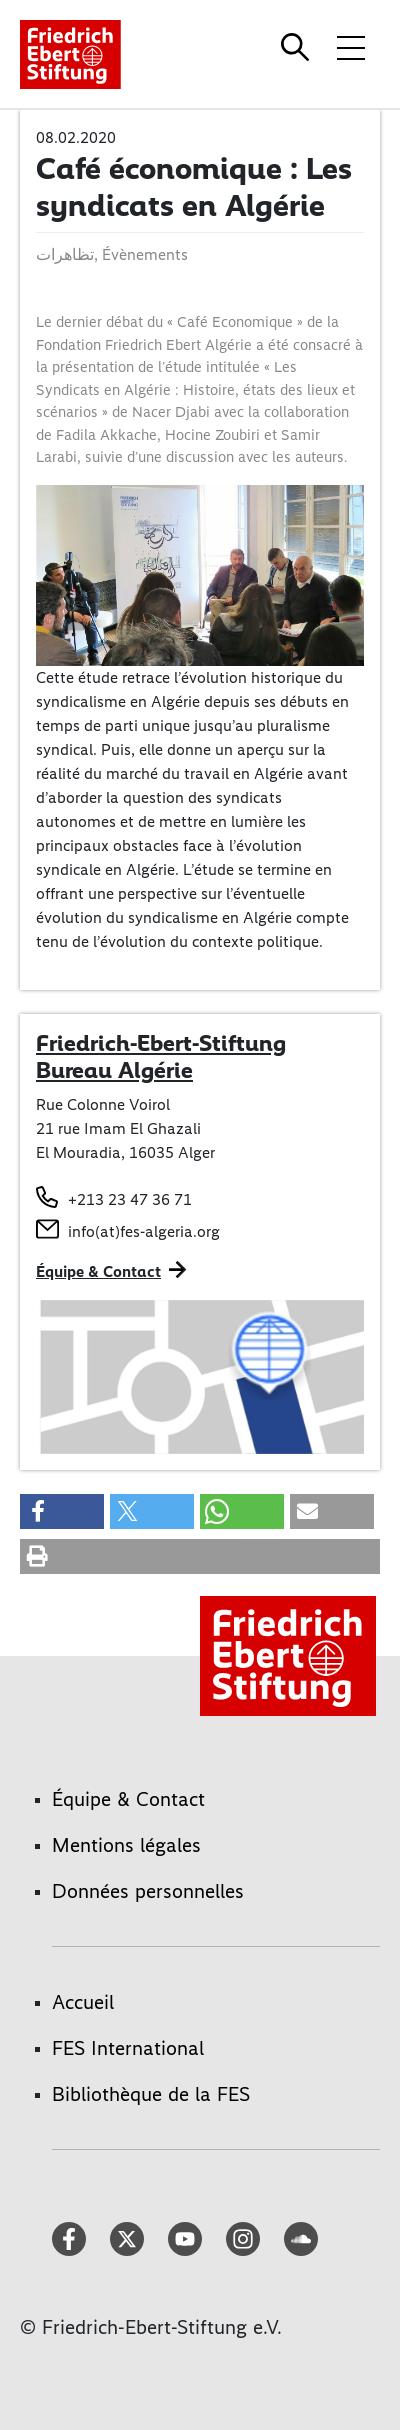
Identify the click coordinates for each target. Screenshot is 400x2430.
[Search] (298, 47)
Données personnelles (148, 1891)
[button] (62, 1511)
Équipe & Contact (98, 1271)
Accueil (83, 2002)
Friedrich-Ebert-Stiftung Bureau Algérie (161, 1057)
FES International (128, 2048)
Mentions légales (126, 1845)
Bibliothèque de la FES (151, 2094)
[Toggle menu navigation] (351, 47)
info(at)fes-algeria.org (144, 1231)
